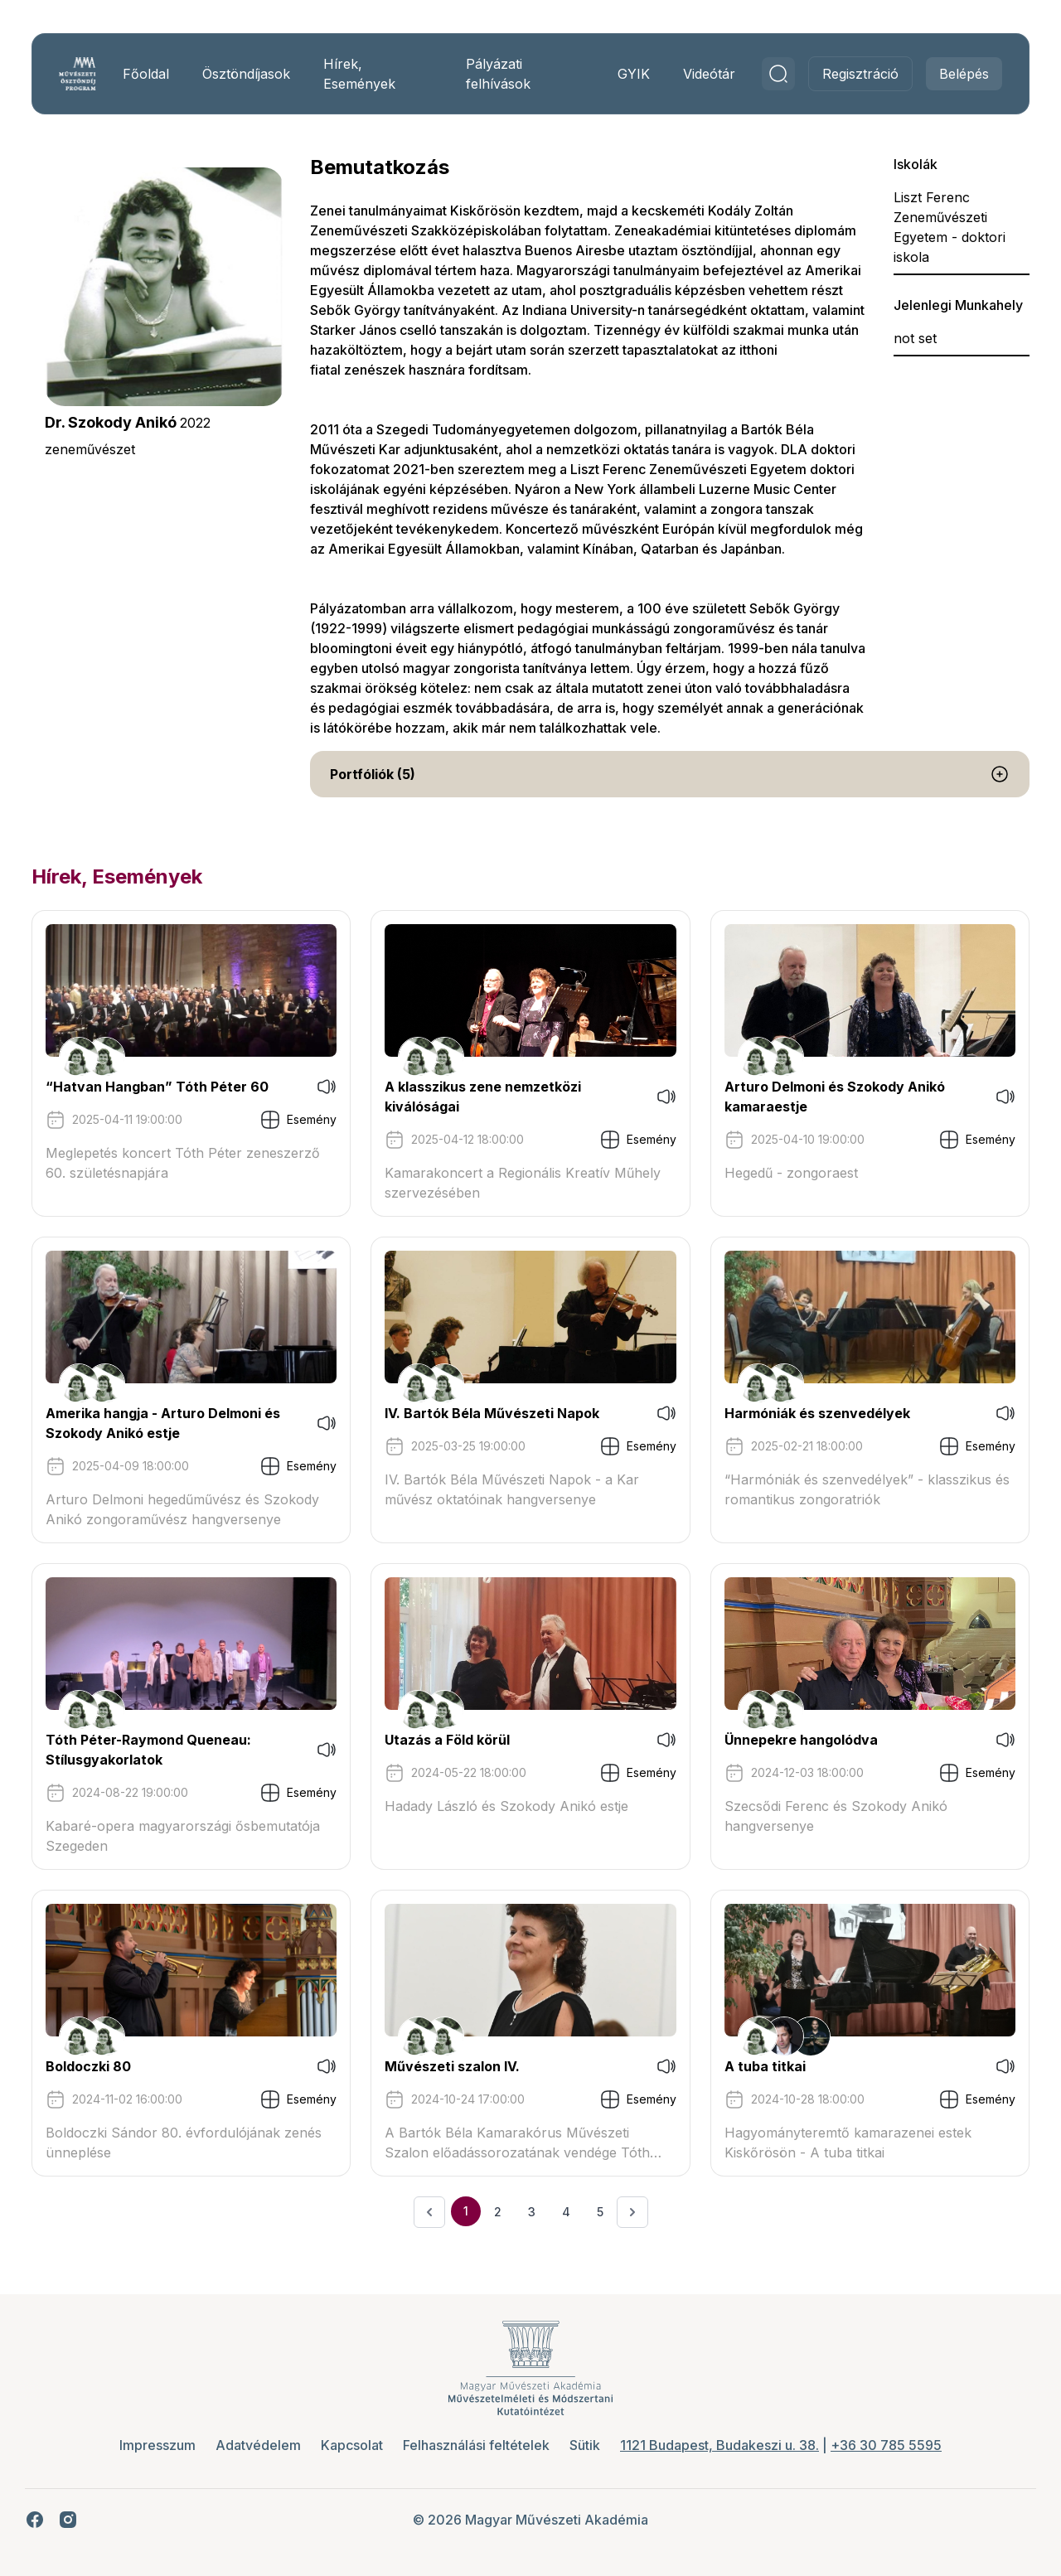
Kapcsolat (352, 2445)
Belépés (949, 73)
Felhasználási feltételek (476, 2445)
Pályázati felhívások (496, 74)
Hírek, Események (370, 74)
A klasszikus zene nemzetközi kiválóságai (488, 1096)
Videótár (694, 73)
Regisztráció (845, 73)
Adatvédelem (258, 2445)
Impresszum (157, 2445)
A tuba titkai (760, 2066)
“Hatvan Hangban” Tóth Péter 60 (172, 1086)
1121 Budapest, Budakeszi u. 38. (719, 2445)
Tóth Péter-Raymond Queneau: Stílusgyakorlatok (163, 1749)
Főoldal (156, 73)
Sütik (584, 2445)
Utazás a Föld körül (452, 1739)
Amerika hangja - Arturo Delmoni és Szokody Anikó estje (178, 1423)
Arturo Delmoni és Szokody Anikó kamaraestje (829, 1096)
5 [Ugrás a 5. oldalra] (600, 2212)
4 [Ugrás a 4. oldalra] (566, 2212)
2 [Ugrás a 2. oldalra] (497, 2212)
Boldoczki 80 (103, 2066)
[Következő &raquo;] (632, 2212)
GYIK (619, 73)
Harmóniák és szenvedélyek (812, 1413)
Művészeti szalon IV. (457, 2066)
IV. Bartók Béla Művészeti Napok (497, 1413)
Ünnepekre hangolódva (796, 1739)
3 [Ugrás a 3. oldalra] (531, 2212)
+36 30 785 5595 (886, 2445)
